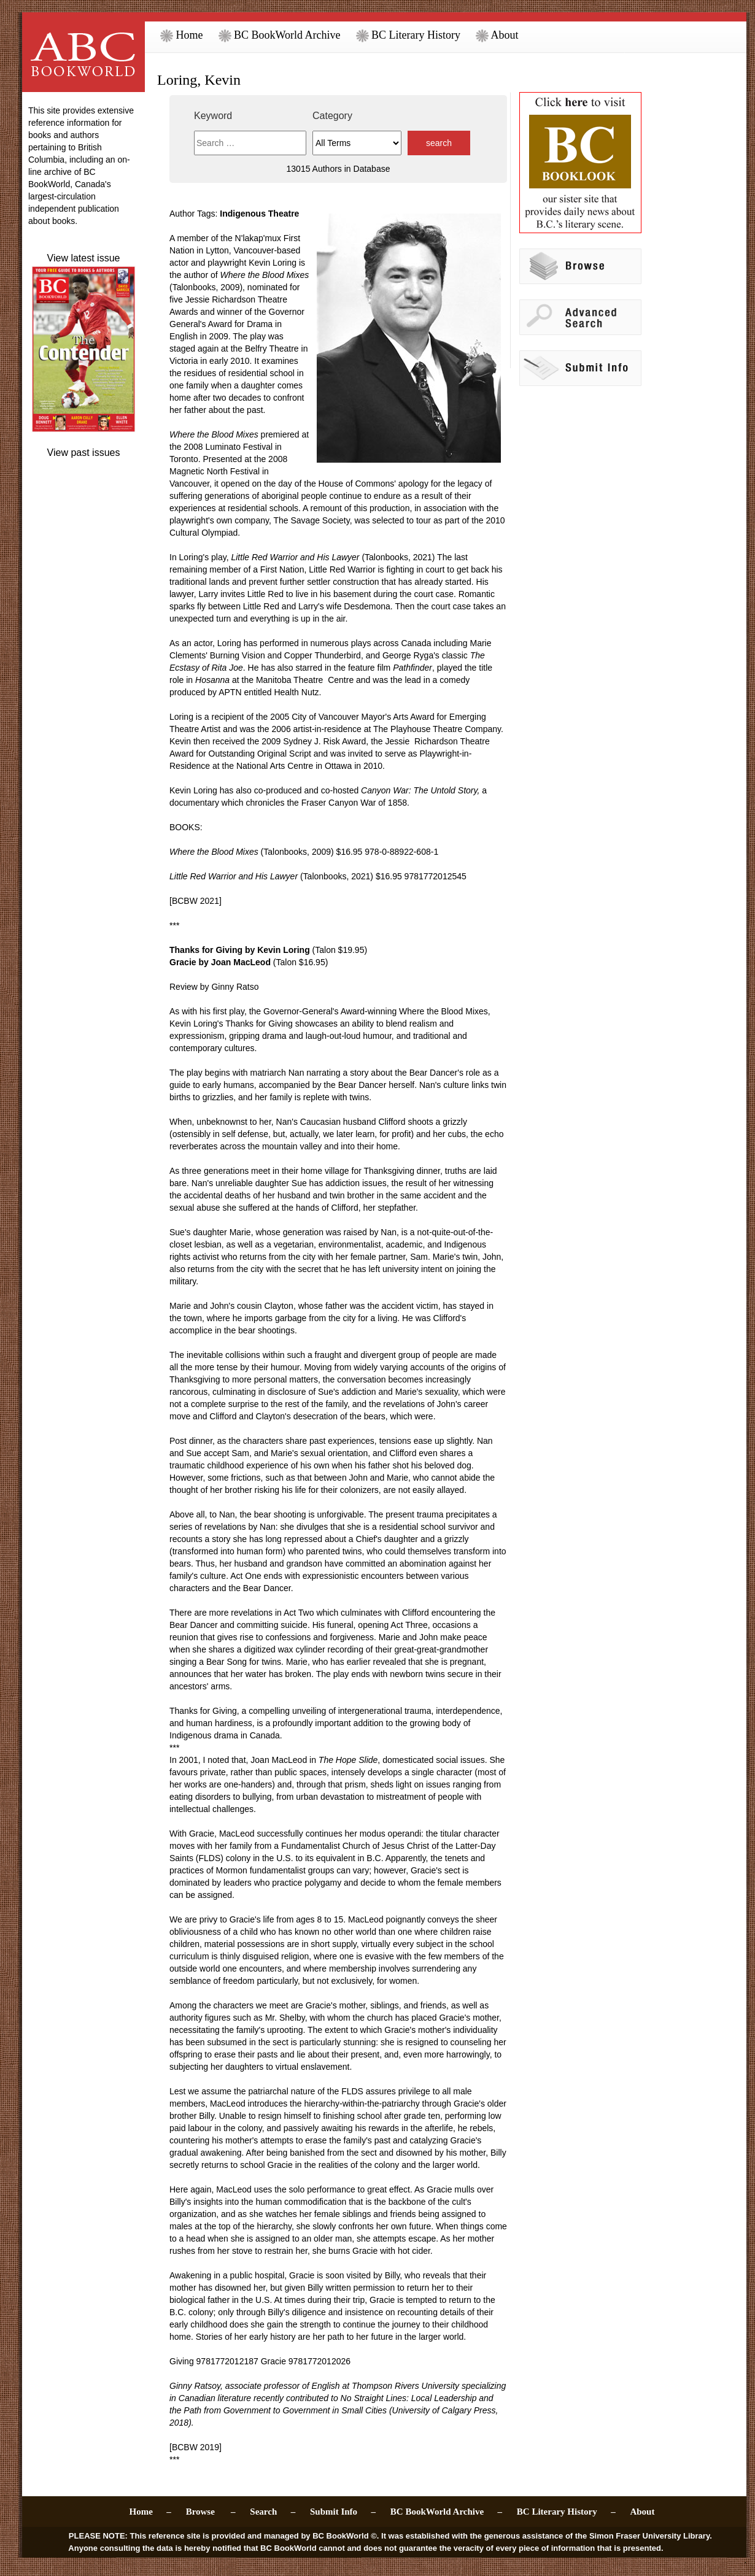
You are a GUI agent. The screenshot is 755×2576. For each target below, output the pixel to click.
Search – (272, 2511)
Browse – (211, 2511)
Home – (150, 2511)
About (497, 35)
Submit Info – (343, 2511)
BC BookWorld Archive (280, 35)
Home (181, 35)
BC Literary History (408, 35)
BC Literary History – (566, 2511)
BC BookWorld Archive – (446, 2511)
